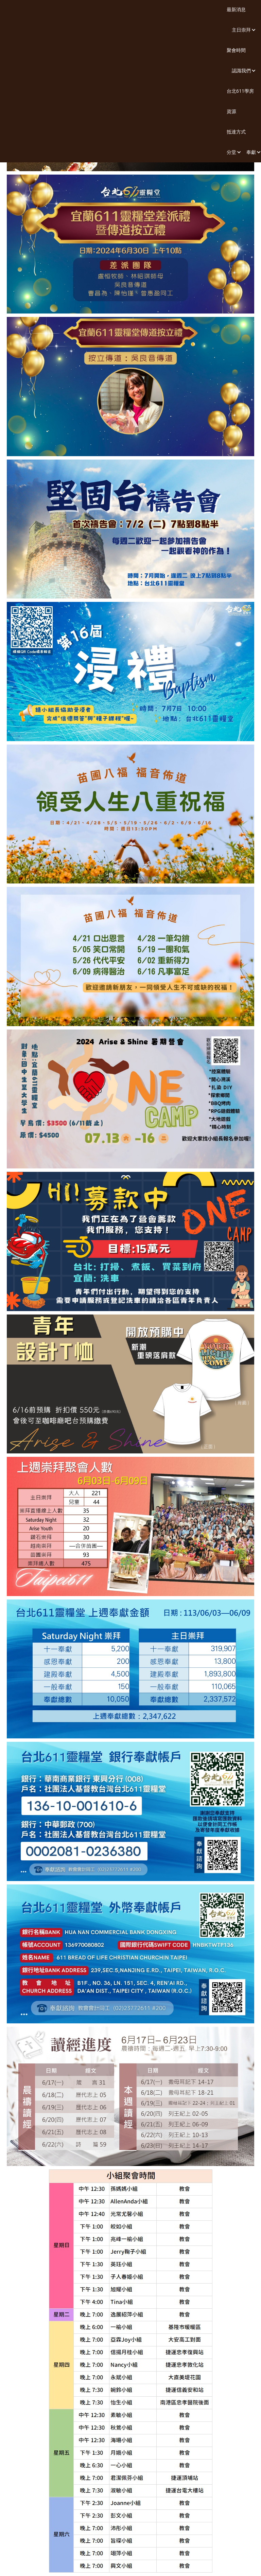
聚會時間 (236, 50)
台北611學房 (240, 91)
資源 (231, 111)
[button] (241, 30)
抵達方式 (236, 131)
